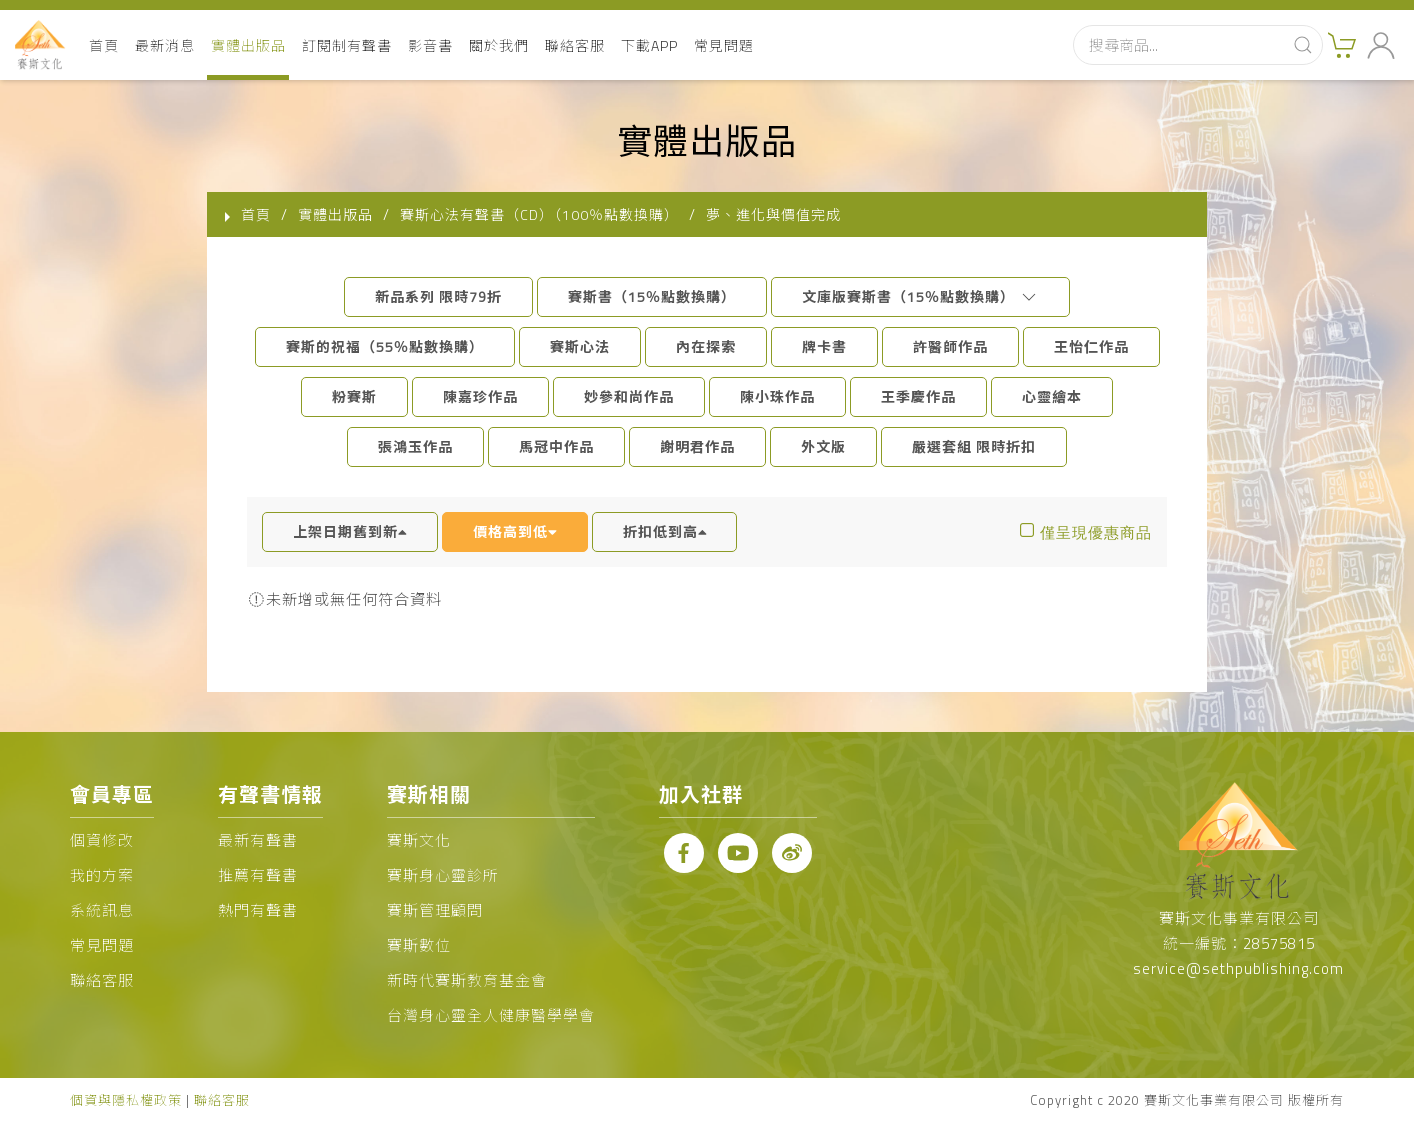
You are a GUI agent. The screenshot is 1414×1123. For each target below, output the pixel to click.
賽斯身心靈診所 (443, 875)
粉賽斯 (354, 396)
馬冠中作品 (556, 446)
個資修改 (102, 840)
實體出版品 (248, 45)
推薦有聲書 (258, 875)
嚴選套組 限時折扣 (974, 446)
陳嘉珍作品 (480, 396)
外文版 (823, 446)
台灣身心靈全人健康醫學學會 (491, 1015)
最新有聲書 (258, 840)
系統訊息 (102, 910)
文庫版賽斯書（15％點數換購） (920, 296)
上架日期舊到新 (350, 531)
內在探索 (706, 346)
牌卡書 (824, 346)
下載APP (649, 45)
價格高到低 (515, 531)
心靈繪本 (1052, 396)
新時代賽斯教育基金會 (467, 980)
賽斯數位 (419, 945)
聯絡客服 (575, 45)
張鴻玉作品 (415, 446)
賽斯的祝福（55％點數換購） (385, 346)
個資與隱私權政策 (126, 1100)
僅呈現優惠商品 (1096, 532)
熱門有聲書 (258, 910)
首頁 (104, 45)
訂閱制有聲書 (347, 45)
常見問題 (724, 45)
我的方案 (102, 875)
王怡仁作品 (1091, 346)
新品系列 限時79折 (438, 296)
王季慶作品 (918, 396)
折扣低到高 (665, 531)
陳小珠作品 (777, 396)
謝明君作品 (697, 446)
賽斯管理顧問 (435, 910)
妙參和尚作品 (629, 396)
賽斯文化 (419, 840)
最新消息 (165, 45)
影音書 (430, 45)
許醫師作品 (950, 346)
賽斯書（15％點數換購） (652, 296)
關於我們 (499, 45)
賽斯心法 (580, 346)
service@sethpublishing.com (1238, 968)
